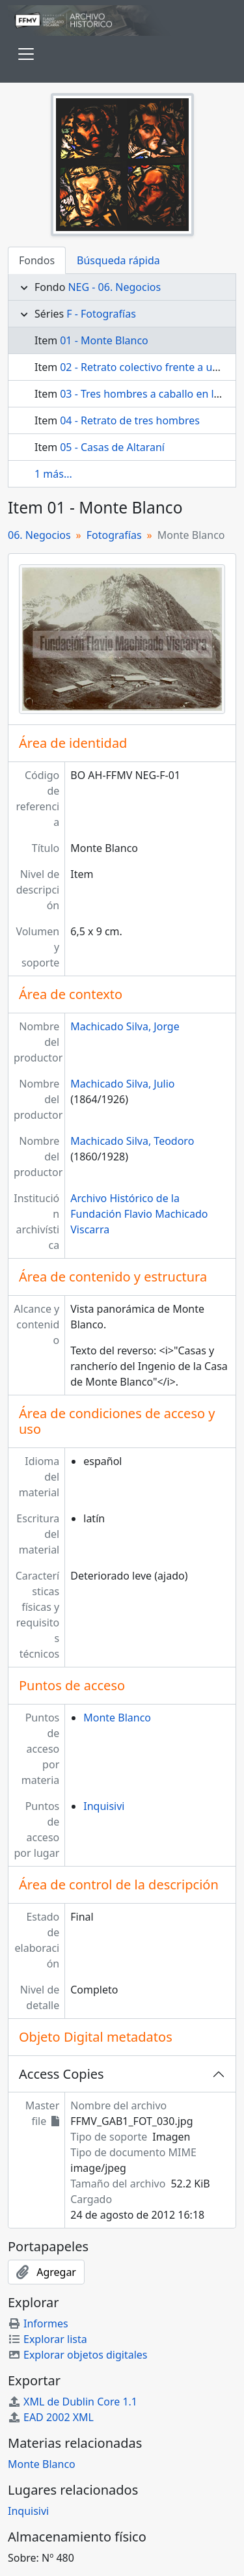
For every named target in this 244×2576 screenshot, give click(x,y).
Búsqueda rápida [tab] (118, 260)
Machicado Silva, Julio (122, 1083)
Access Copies (61, 2074)
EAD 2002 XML (51, 2417)
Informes (38, 2323)
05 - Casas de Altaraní (112, 447)
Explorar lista (47, 2339)
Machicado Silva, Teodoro (132, 1141)
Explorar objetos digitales (78, 2355)
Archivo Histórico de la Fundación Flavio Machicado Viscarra (139, 1214)
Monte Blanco (117, 1717)
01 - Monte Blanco (104, 340)
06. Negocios (39, 535)
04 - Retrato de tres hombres (130, 420)
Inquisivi (103, 1806)
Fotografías (114, 535)
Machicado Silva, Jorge (124, 1026)
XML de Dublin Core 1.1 (72, 2401)
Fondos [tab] (37, 260)
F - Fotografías (101, 314)
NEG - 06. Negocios (114, 287)
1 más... (53, 474)
